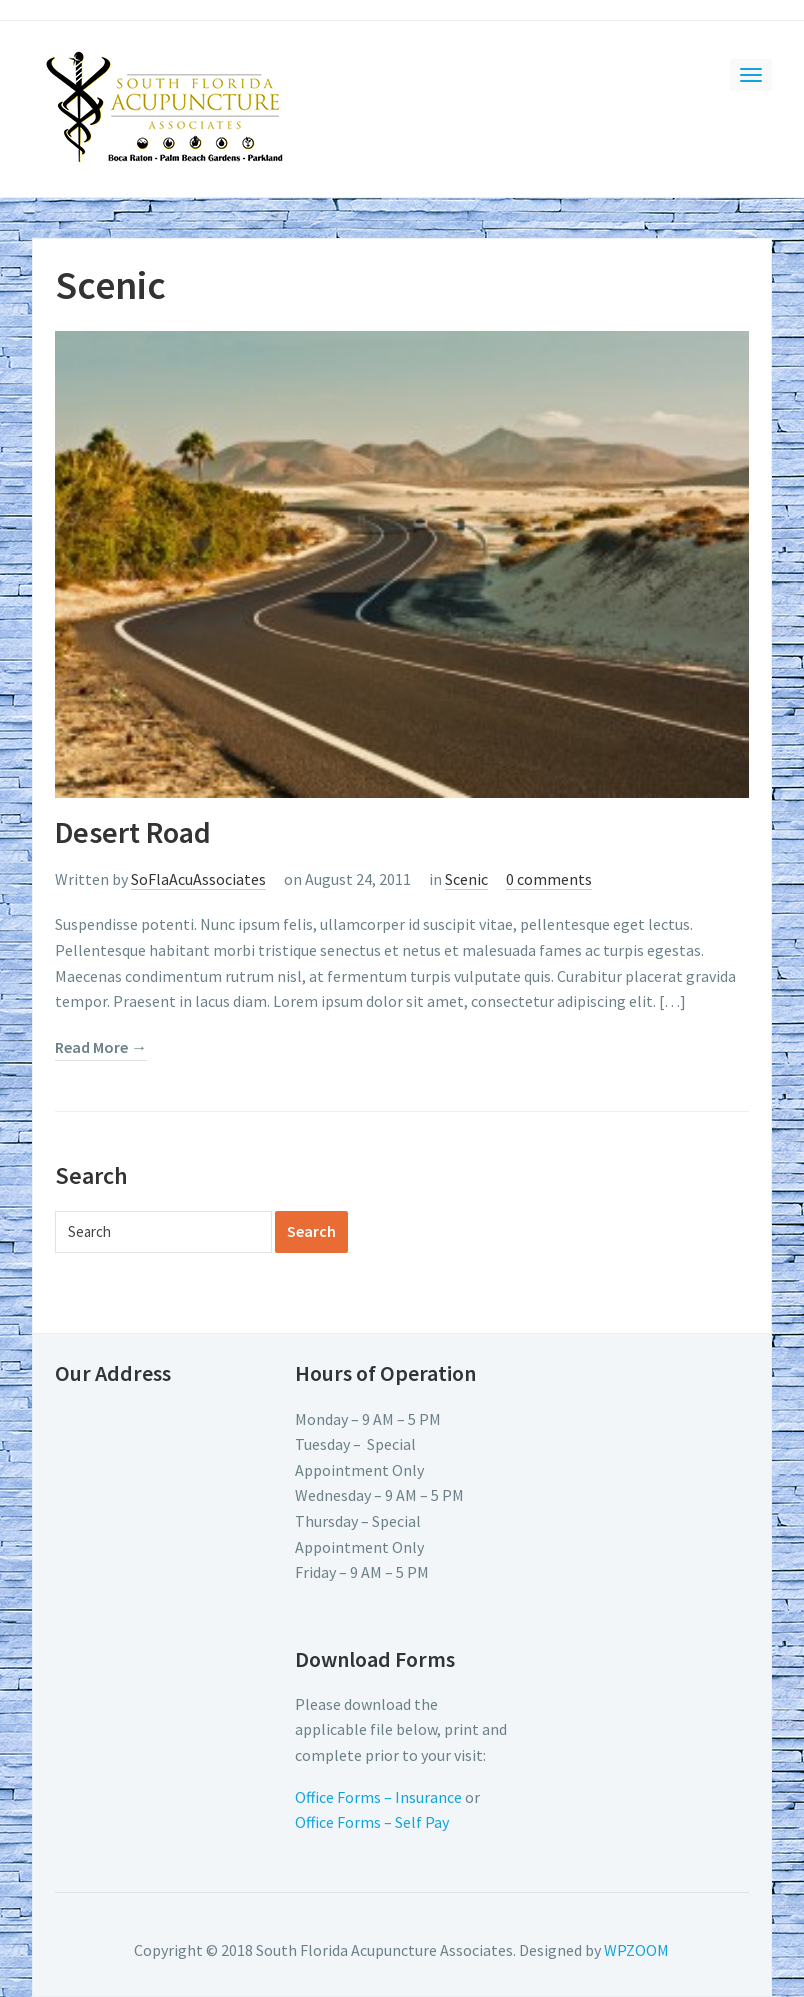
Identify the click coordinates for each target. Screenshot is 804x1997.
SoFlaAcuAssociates (198, 879)
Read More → (101, 1047)
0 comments (549, 879)
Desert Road (133, 832)
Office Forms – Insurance (378, 1797)
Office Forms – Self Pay (372, 1822)
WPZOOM (636, 1950)
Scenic (466, 879)
